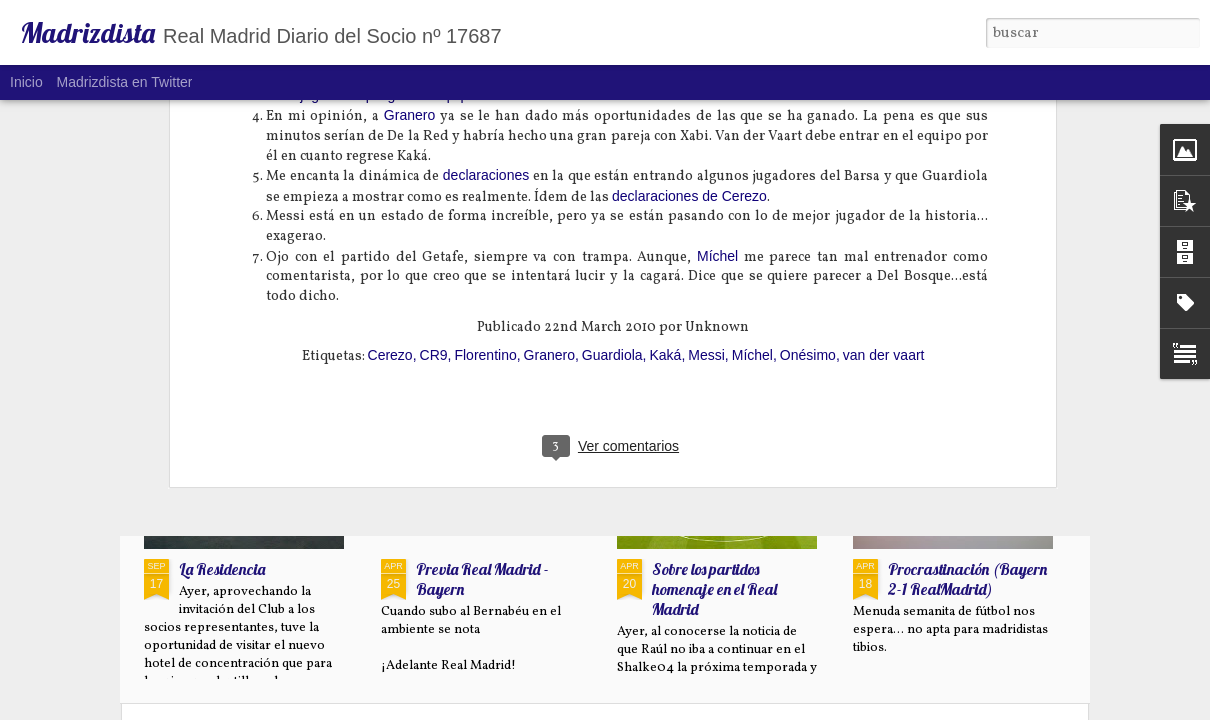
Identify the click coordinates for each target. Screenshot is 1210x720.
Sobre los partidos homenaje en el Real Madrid (714, 589)
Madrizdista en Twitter (125, 82)
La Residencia (222, 569)
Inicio (26, 82)
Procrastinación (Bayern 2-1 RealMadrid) (967, 579)
